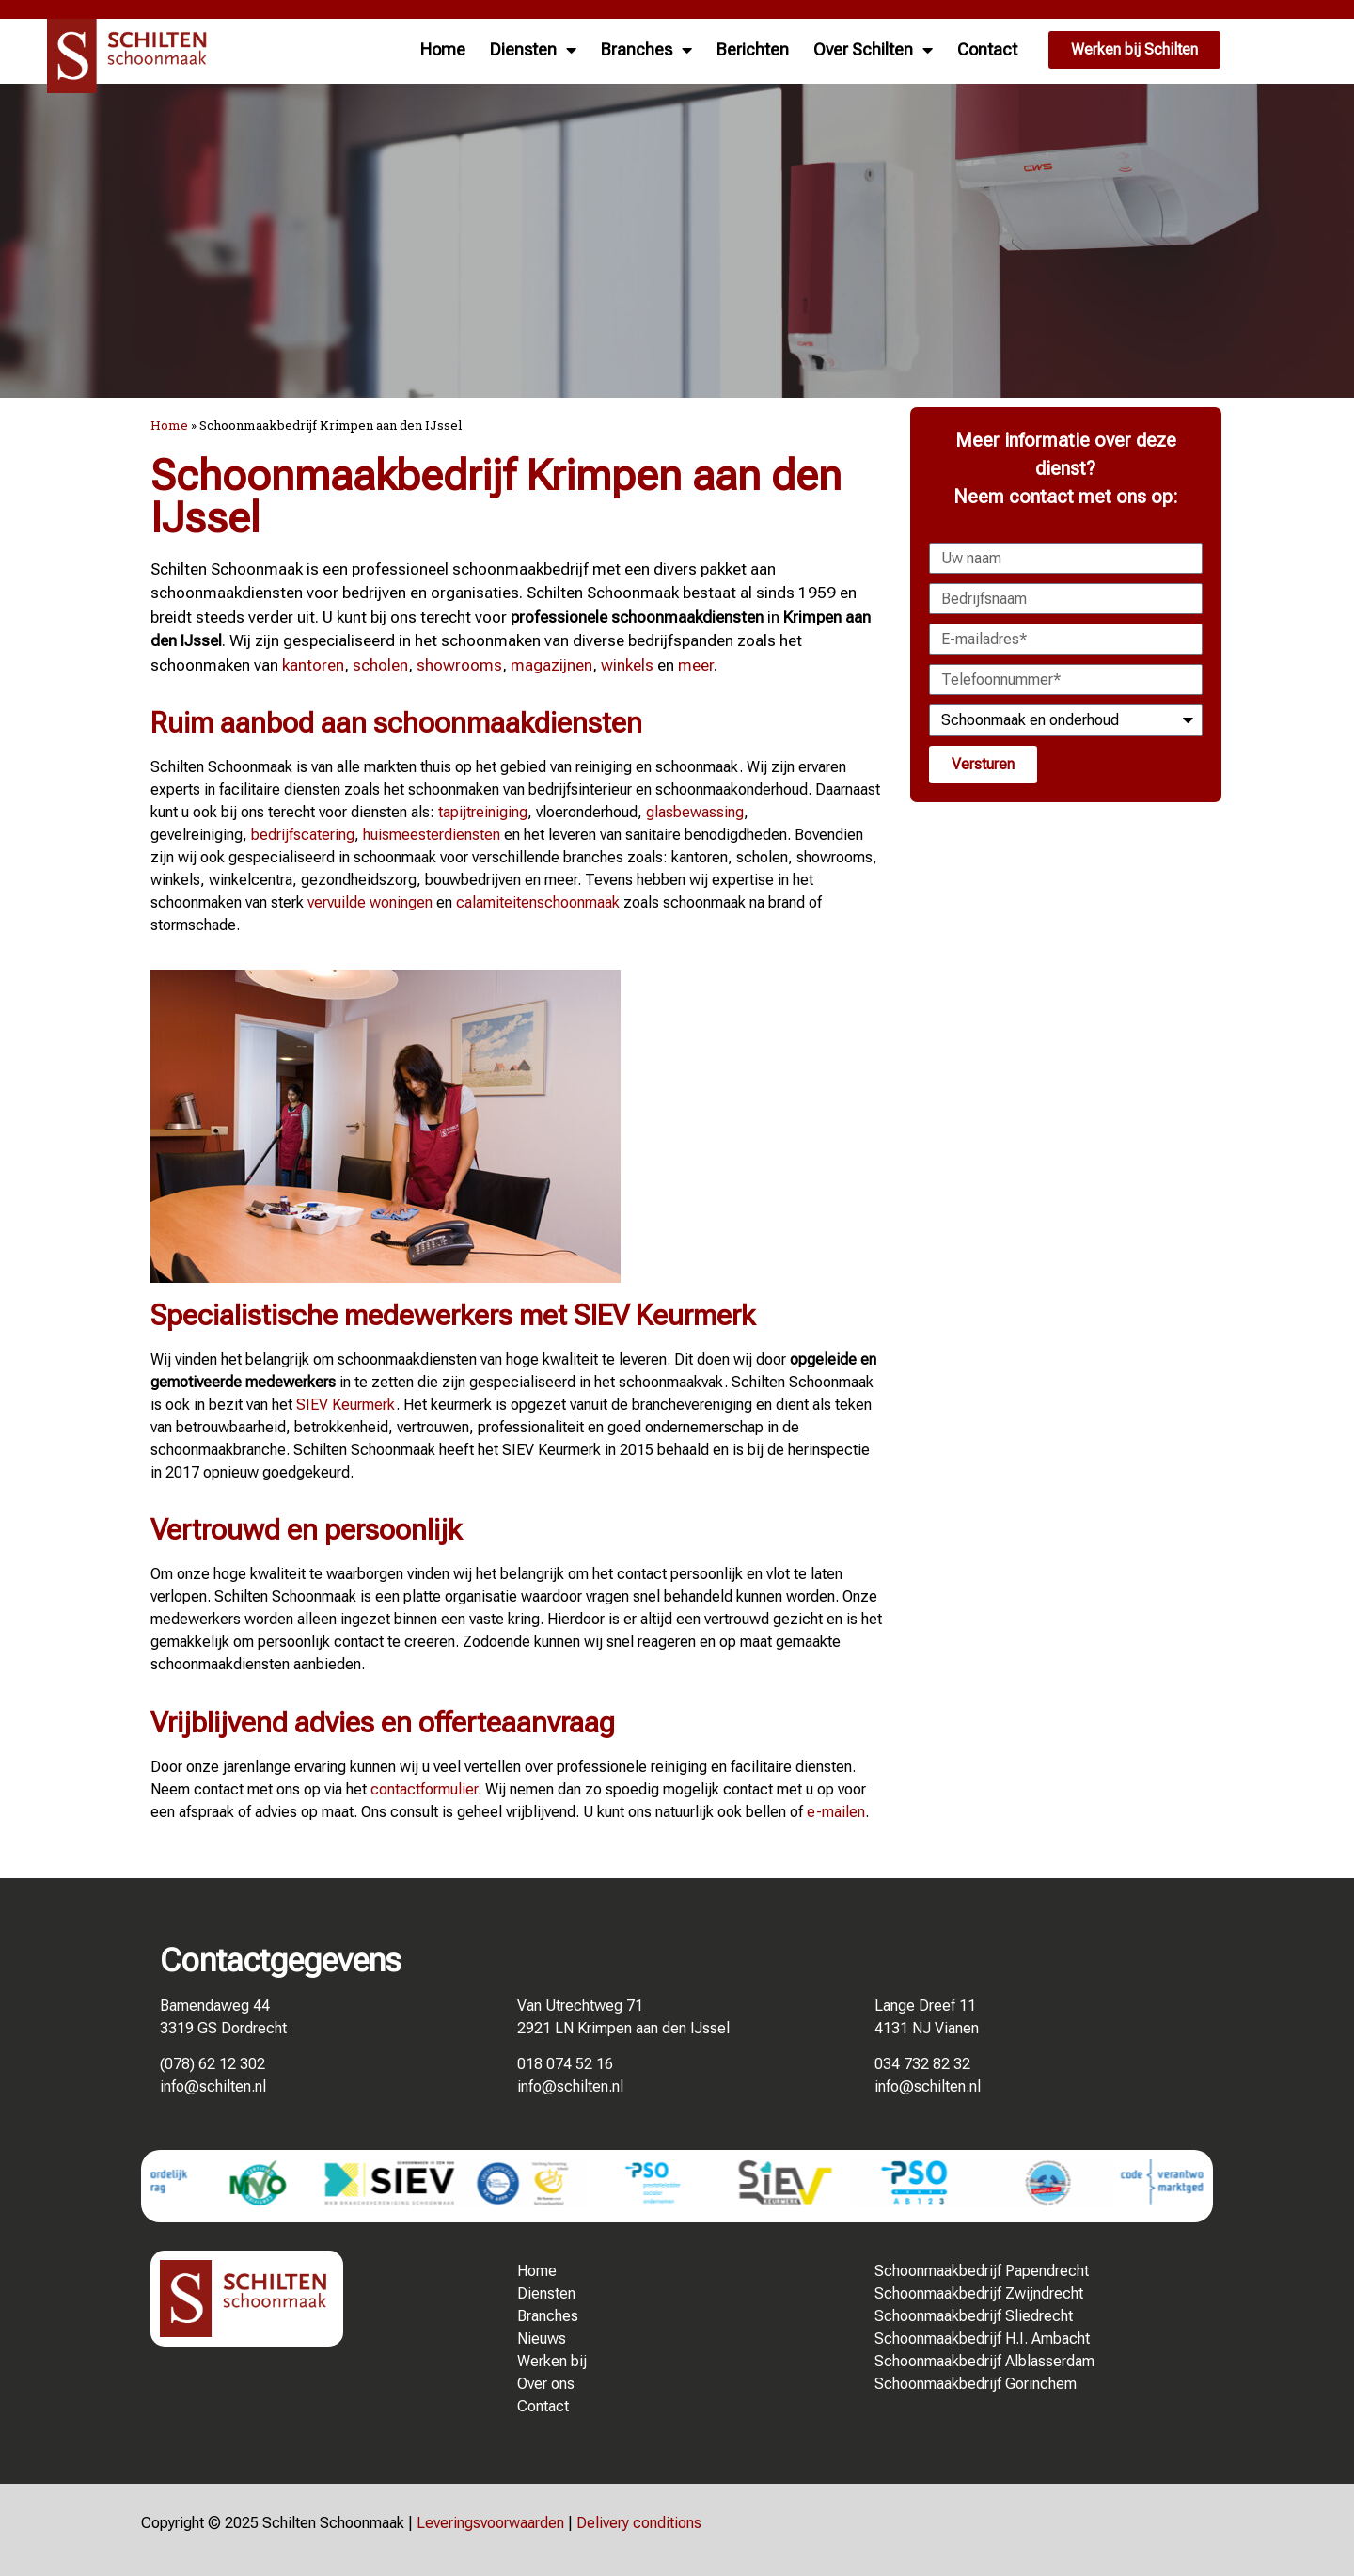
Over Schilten (873, 50)
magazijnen (551, 665)
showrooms (459, 665)
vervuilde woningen (370, 902)
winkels (627, 665)
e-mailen (836, 1812)
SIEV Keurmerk (346, 1405)
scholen (380, 665)
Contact (987, 49)
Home (442, 49)
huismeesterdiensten (431, 835)
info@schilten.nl (213, 2086)
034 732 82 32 (922, 2064)
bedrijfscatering (302, 835)
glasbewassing (695, 812)
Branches (646, 50)
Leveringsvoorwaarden (490, 2523)
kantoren (313, 665)
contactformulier (424, 1789)
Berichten (752, 49)
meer (696, 665)
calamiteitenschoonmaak (538, 902)
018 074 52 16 (565, 2064)
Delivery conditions (638, 2523)
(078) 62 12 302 (212, 2064)
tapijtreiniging (482, 812)
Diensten (533, 50)
